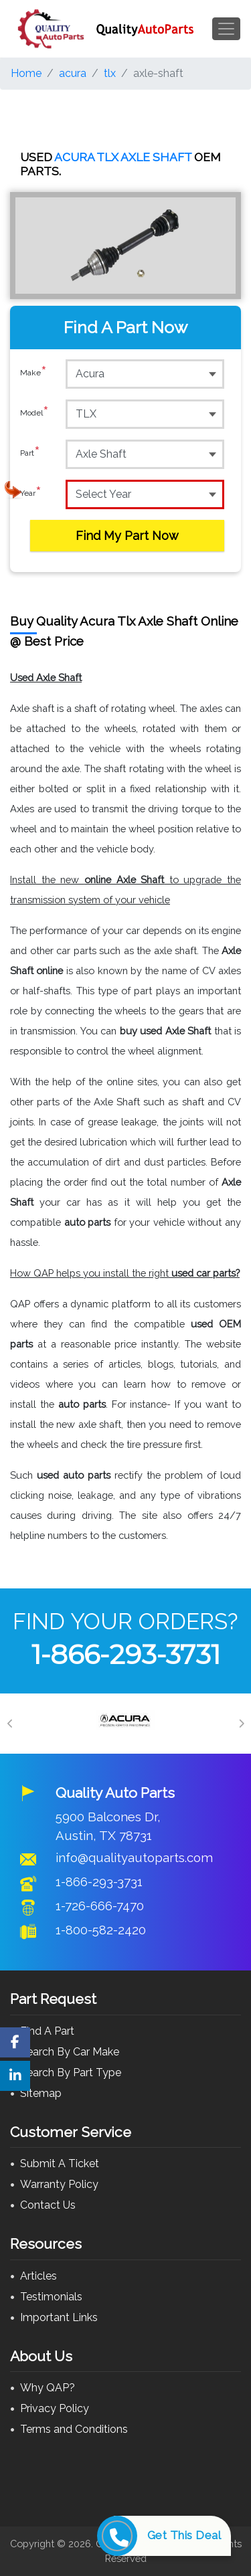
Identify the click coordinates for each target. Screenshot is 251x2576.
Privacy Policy (54, 2408)
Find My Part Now (127, 536)
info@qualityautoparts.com (134, 1857)
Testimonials (51, 2296)
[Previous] (10, 1723)
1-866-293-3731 (125, 1654)
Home (26, 73)
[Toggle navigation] (226, 28)
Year (30, 494)
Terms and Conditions (74, 2429)
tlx (110, 73)
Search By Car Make (69, 2051)
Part (30, 454)
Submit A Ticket (59, 2163)
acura (72, 73)
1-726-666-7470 (100, 1905)
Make (33, 373)
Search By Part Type (70, 2072)
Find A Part (47, 2031)
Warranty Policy (59, 2184)
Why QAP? (47, 2387)
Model (34, 413)
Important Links (59, 2317)
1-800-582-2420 (101, 1929)
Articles (38, 2276)
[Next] (241, 1723)
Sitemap (41, 2093)
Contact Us (48, 2205)
